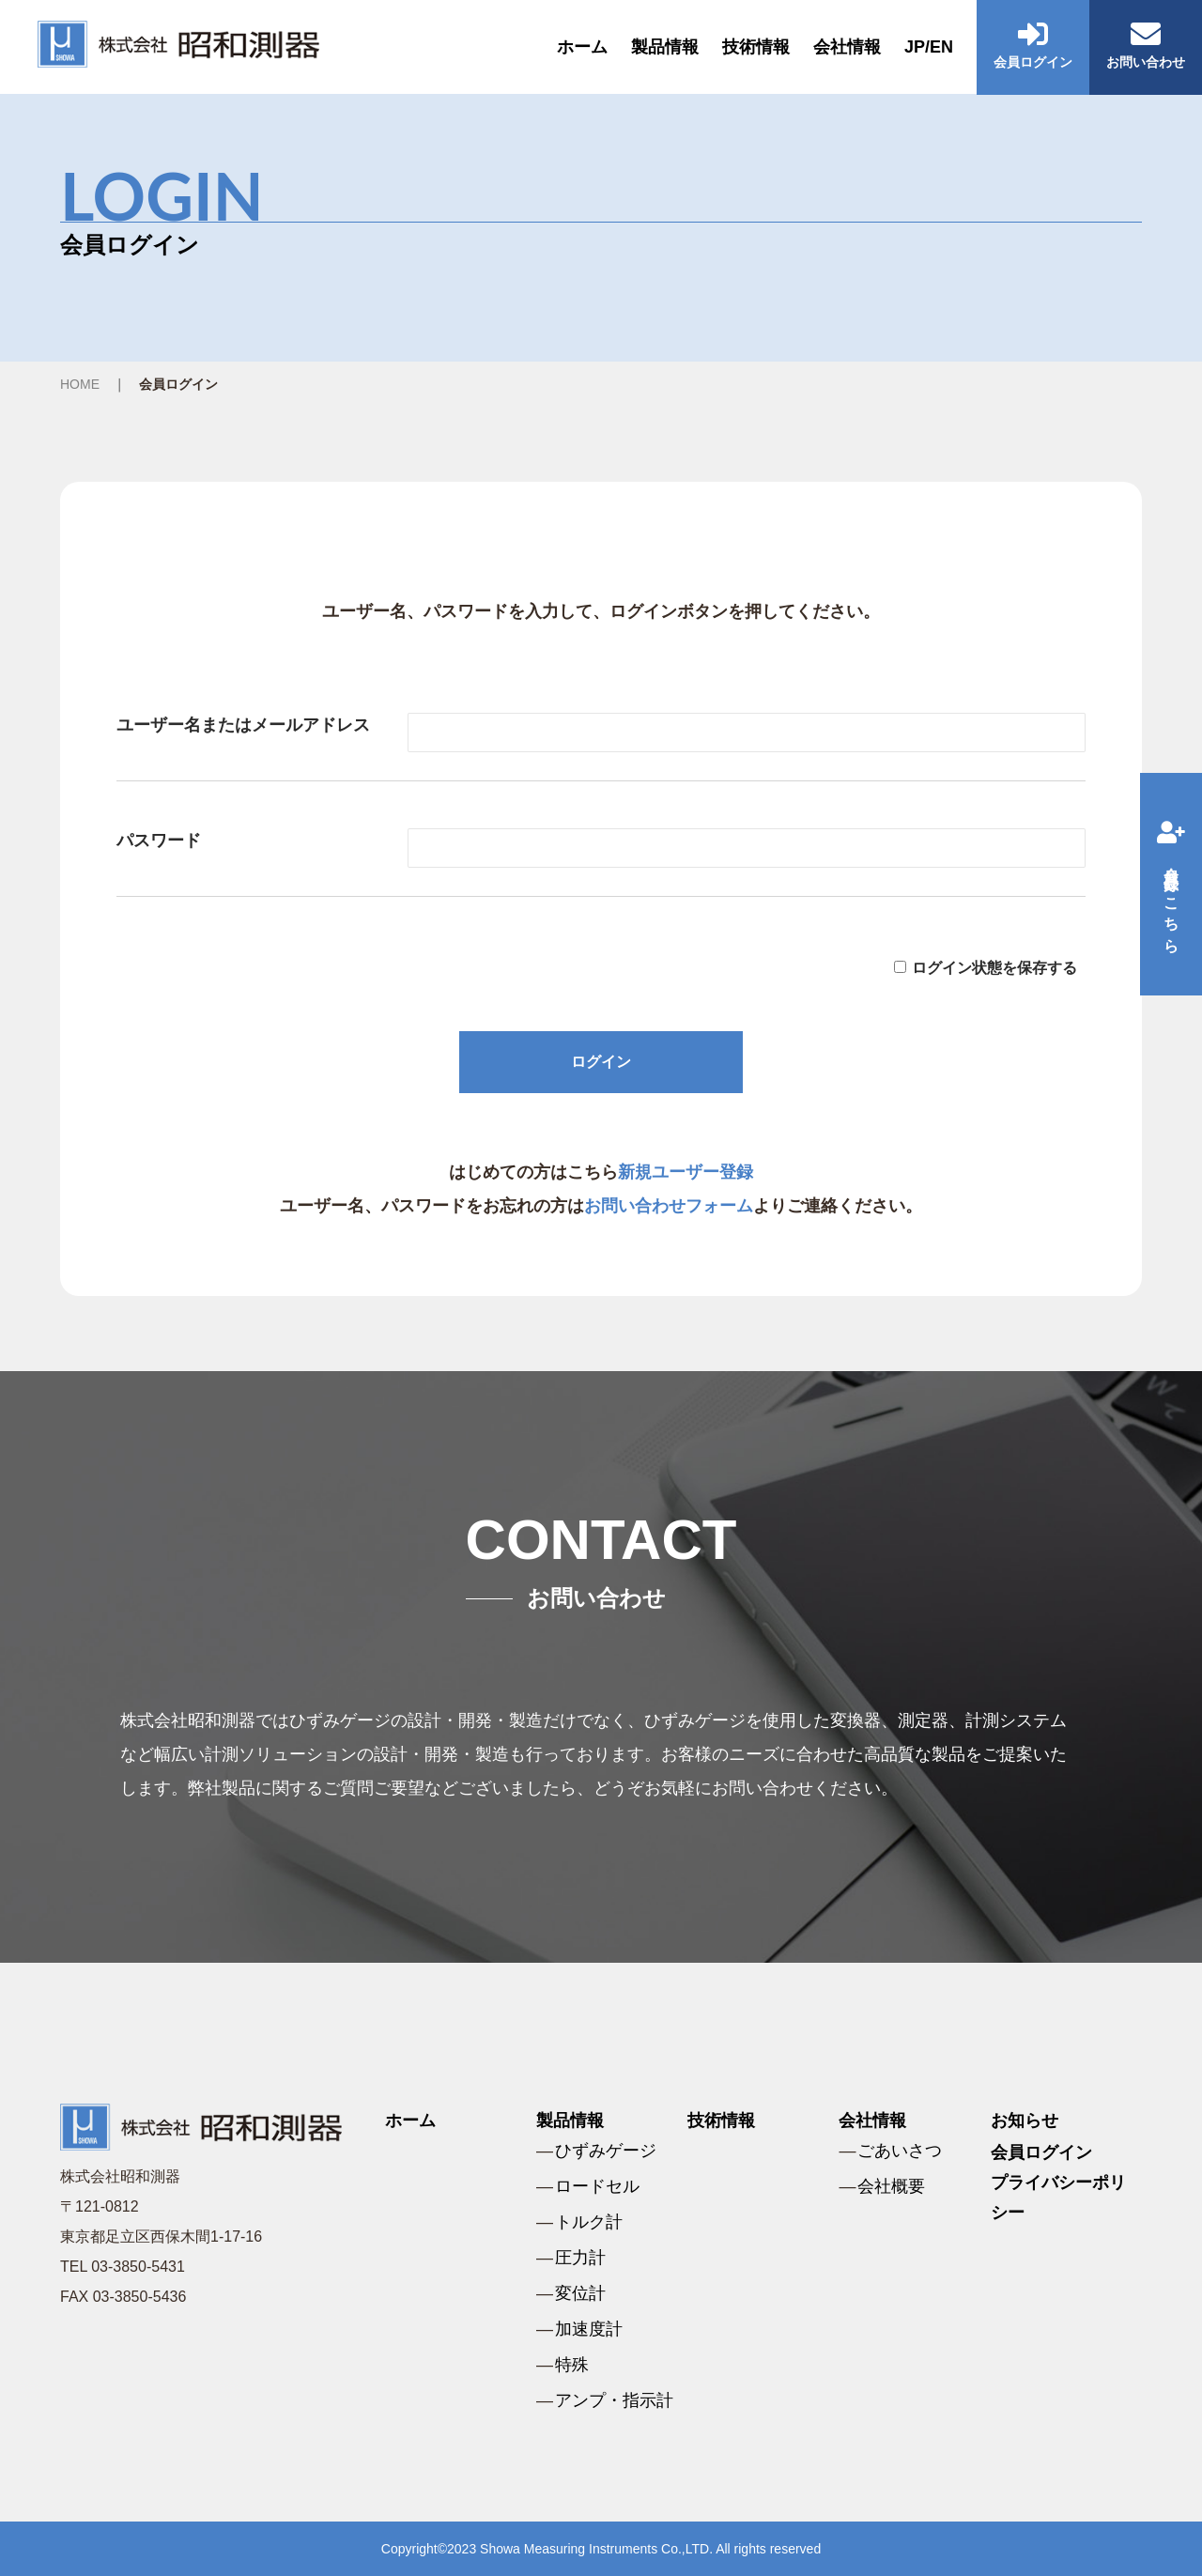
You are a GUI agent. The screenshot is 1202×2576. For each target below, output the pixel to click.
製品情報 (665, 47)
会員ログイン (1041, 2152)
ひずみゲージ (605, 2150)
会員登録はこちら (1171, 884)
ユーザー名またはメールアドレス (243, 725)
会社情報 (847, 47)
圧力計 (580, 2257)
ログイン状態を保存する (994, 968)
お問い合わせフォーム (668, 1205)
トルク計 (589, 2222)
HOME (80, 384)
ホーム (582, 47)
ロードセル (597, 2186)
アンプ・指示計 (614, 2400)
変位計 (580, 2293)
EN (941, 47)
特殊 (572, 2364)
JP (914, 47)
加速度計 (589, 2329)
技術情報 (756, 47)
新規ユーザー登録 (685, 1172)
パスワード (158, 840)
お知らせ (1024, 2120)
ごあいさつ (899, 2150)
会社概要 (891, 2186)
